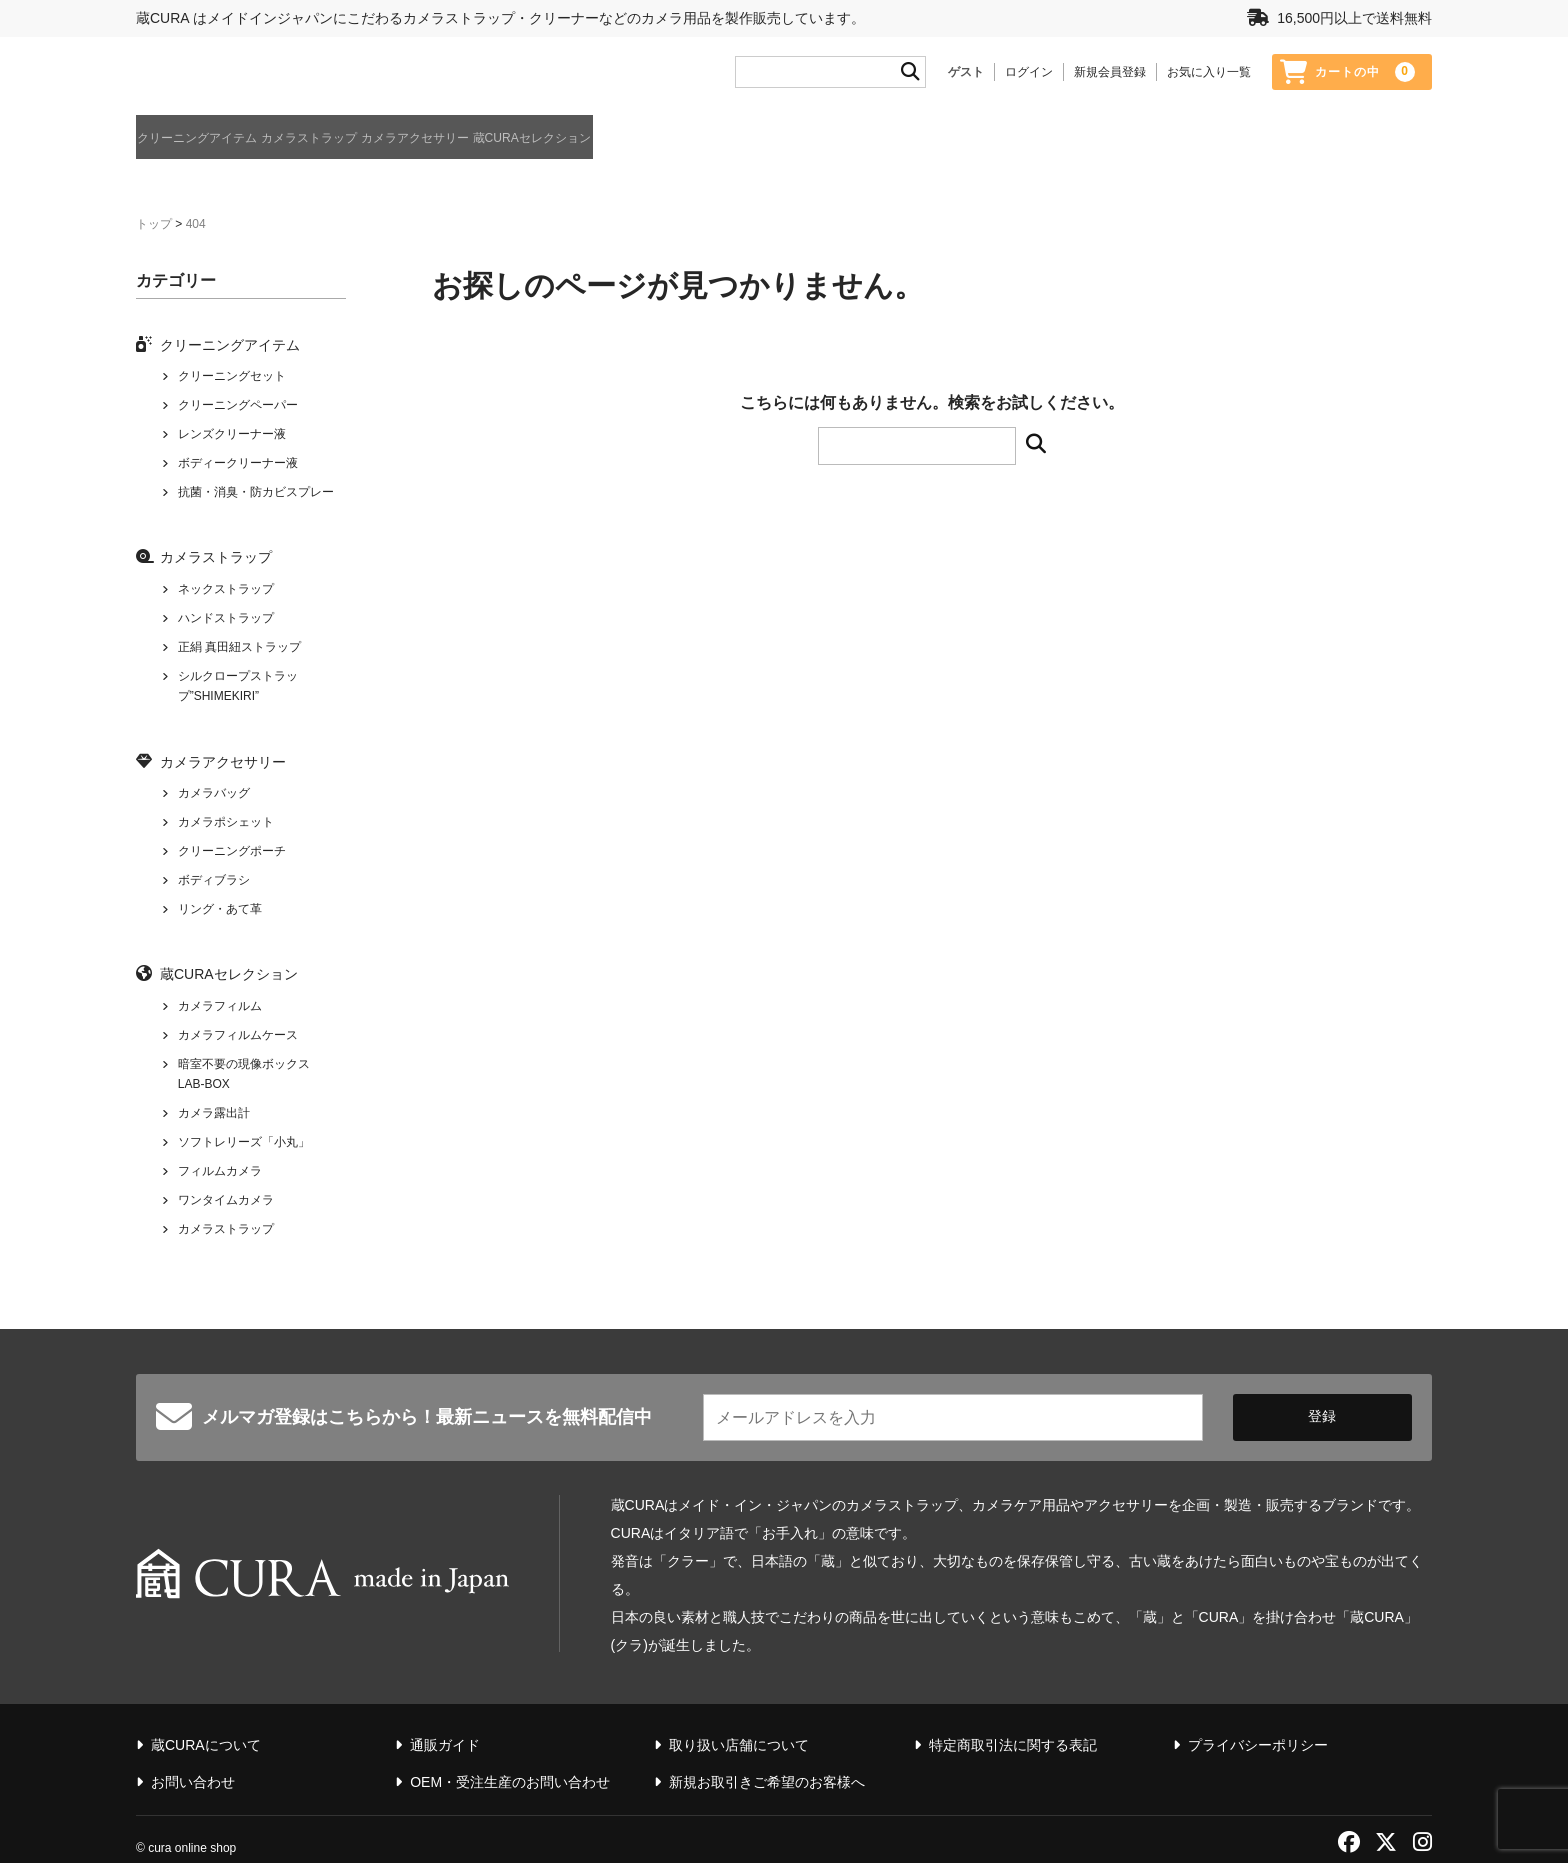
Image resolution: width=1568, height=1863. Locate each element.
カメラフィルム (220, 1008)
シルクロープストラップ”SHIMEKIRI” (238, 688)
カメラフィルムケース (238, 1037)
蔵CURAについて (1385, 146)
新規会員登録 (1110, 77)
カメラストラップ (380, 144)
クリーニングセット (232, 378)
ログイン (1029, 77)
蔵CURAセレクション (727, 144)
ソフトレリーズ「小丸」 (244, 1144)
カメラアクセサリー (547, 144)
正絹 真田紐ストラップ (239, 649)
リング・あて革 (220, 911)
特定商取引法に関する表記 (1013, 1719)
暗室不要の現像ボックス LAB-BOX (244, 1076)
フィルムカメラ (220, 1173)
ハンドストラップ (226, 620)
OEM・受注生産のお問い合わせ (510, 1756)
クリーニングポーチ (232, 853)
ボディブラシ (214, 882)
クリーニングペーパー (238, 407)
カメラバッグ (214, 795)
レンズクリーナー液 (232, 436)
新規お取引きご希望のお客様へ (767, 1756)
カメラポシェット (226, 824)
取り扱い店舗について (739, 1719)
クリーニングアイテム (206, 144)
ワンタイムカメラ (226, 1202)
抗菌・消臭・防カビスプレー (256, 494)
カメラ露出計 (214, 1115)
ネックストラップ (226, 591)
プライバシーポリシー (1258, 1719)
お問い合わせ (193, 1756)
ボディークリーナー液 (238, 465)
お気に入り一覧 (1209, 77)
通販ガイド (1278, 146)
